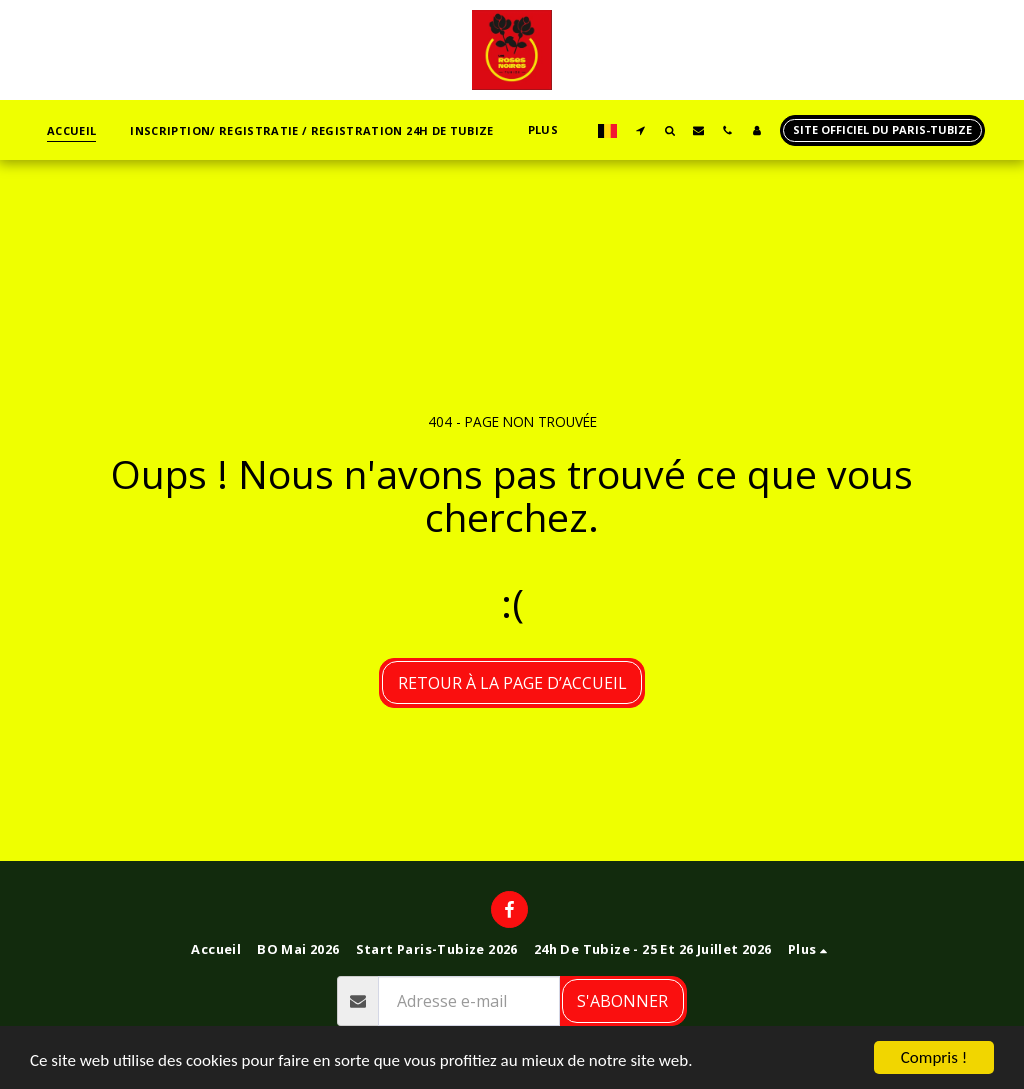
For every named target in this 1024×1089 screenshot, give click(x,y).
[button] (640, 130)
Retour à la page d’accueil (512, 683)
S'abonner (622, 1001)
